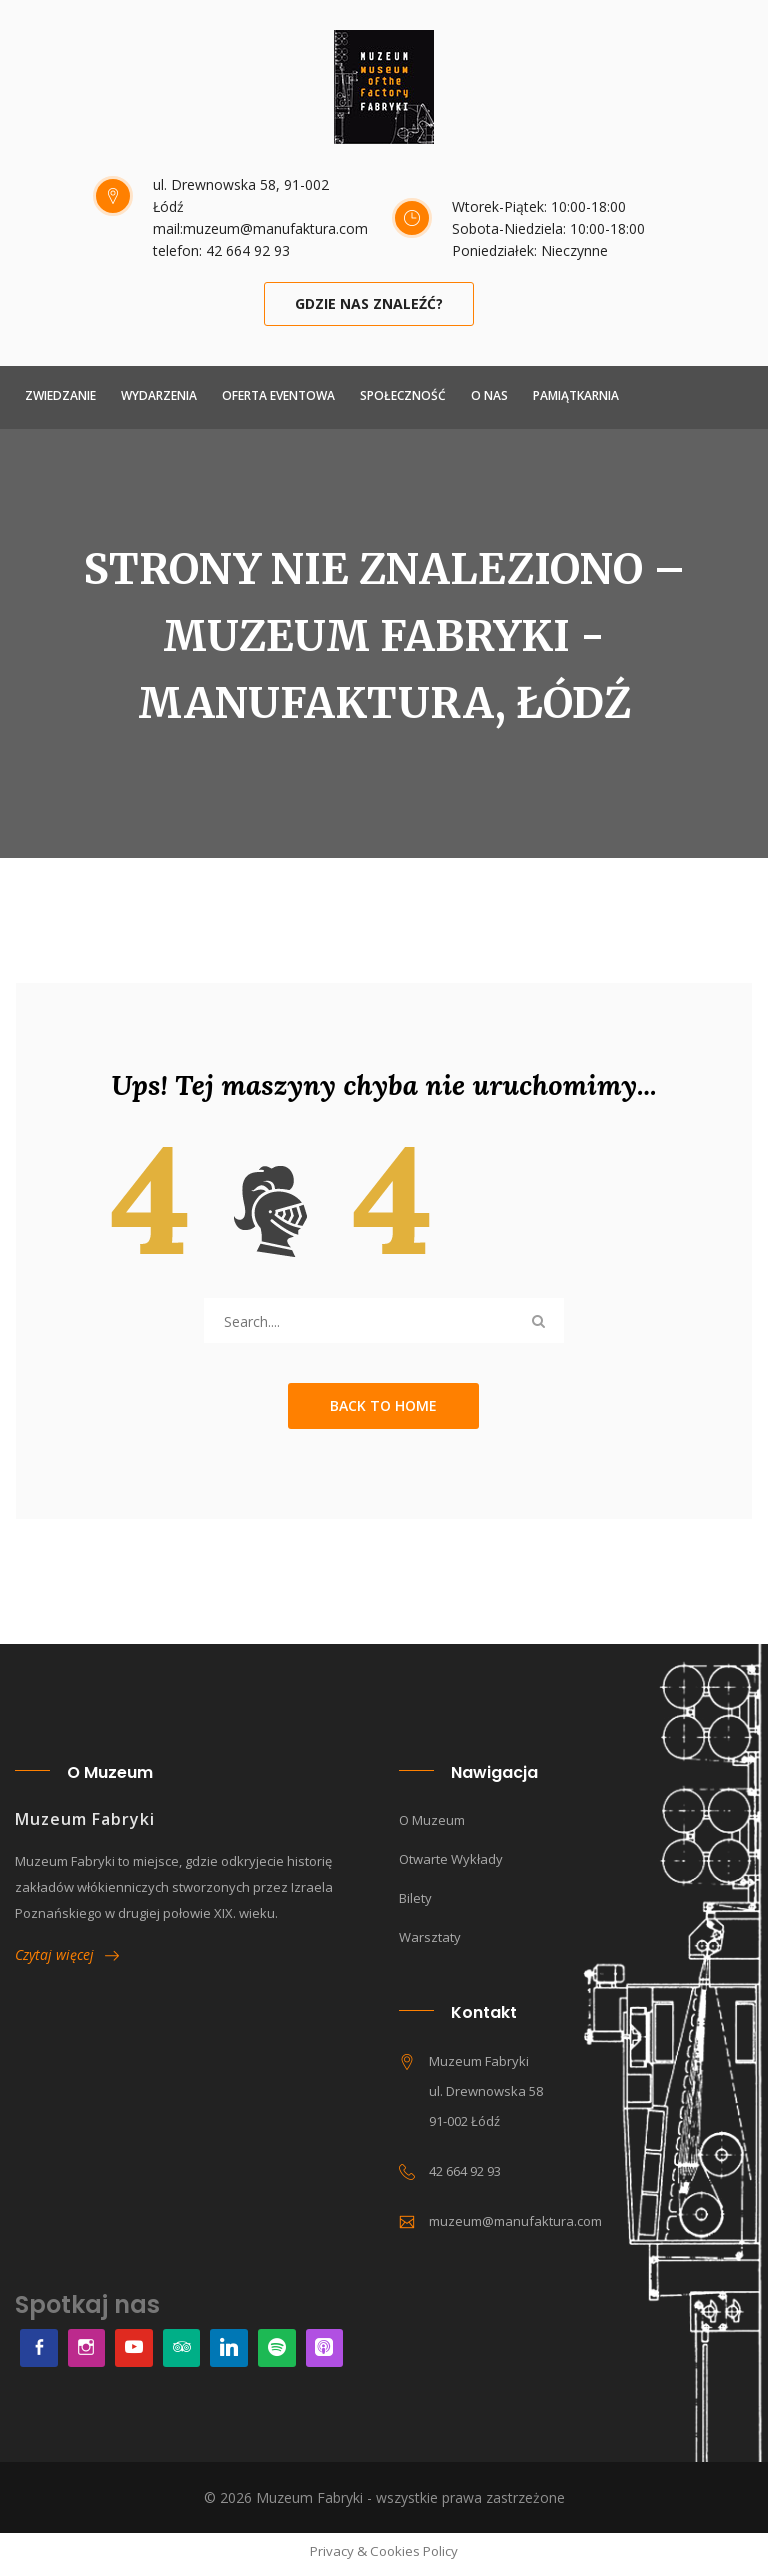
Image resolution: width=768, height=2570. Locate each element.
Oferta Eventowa (278, 395)
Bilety (415, 1898)
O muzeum (432, 1820)
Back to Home (383, 1405)
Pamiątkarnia (576, 395)
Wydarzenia (159, 395)
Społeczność (403, 395)
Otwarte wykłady (451, 1859)
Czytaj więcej (67, 1954)
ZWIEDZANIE (60, 395)
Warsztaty (430, 1937)
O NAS (489, 395)
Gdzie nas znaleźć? (369, 303)
